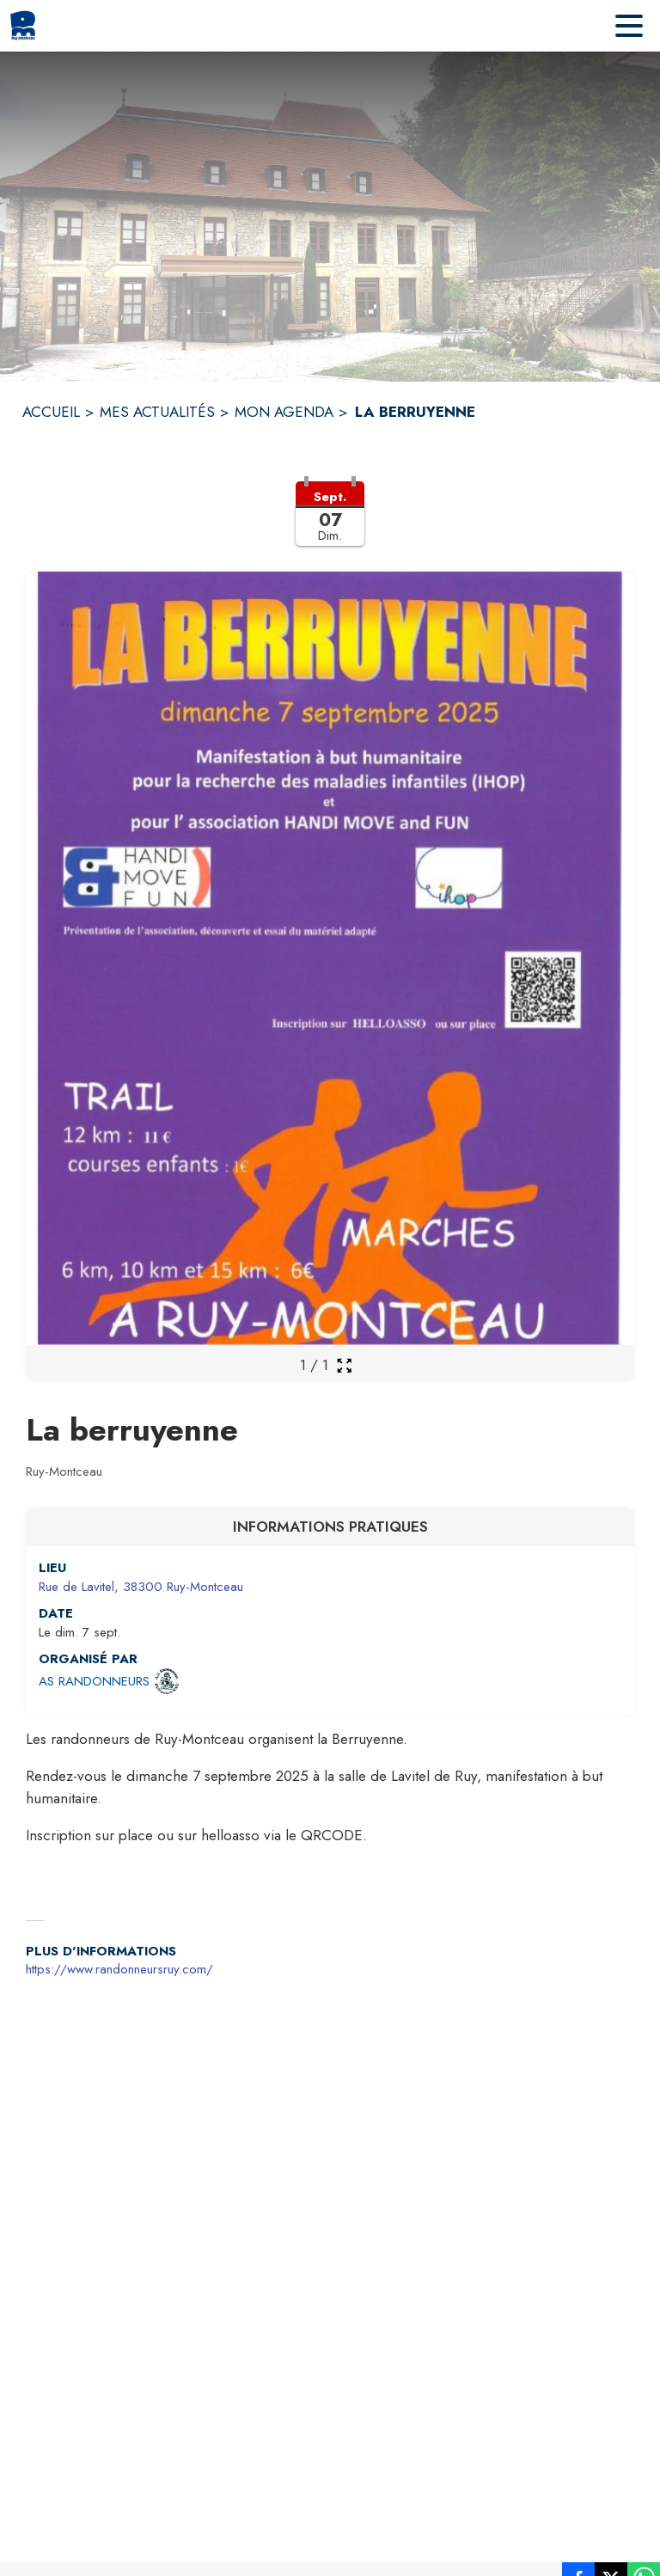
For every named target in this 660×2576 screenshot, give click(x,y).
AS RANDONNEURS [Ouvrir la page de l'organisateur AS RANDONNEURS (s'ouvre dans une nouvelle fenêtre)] (94, 1681)
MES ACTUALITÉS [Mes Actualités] (157, 411)
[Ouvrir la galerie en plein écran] (344, 1365)
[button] (330, 524)
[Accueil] (23, 26)
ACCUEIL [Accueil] (51, 411)
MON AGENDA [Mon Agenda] (284, 411)
